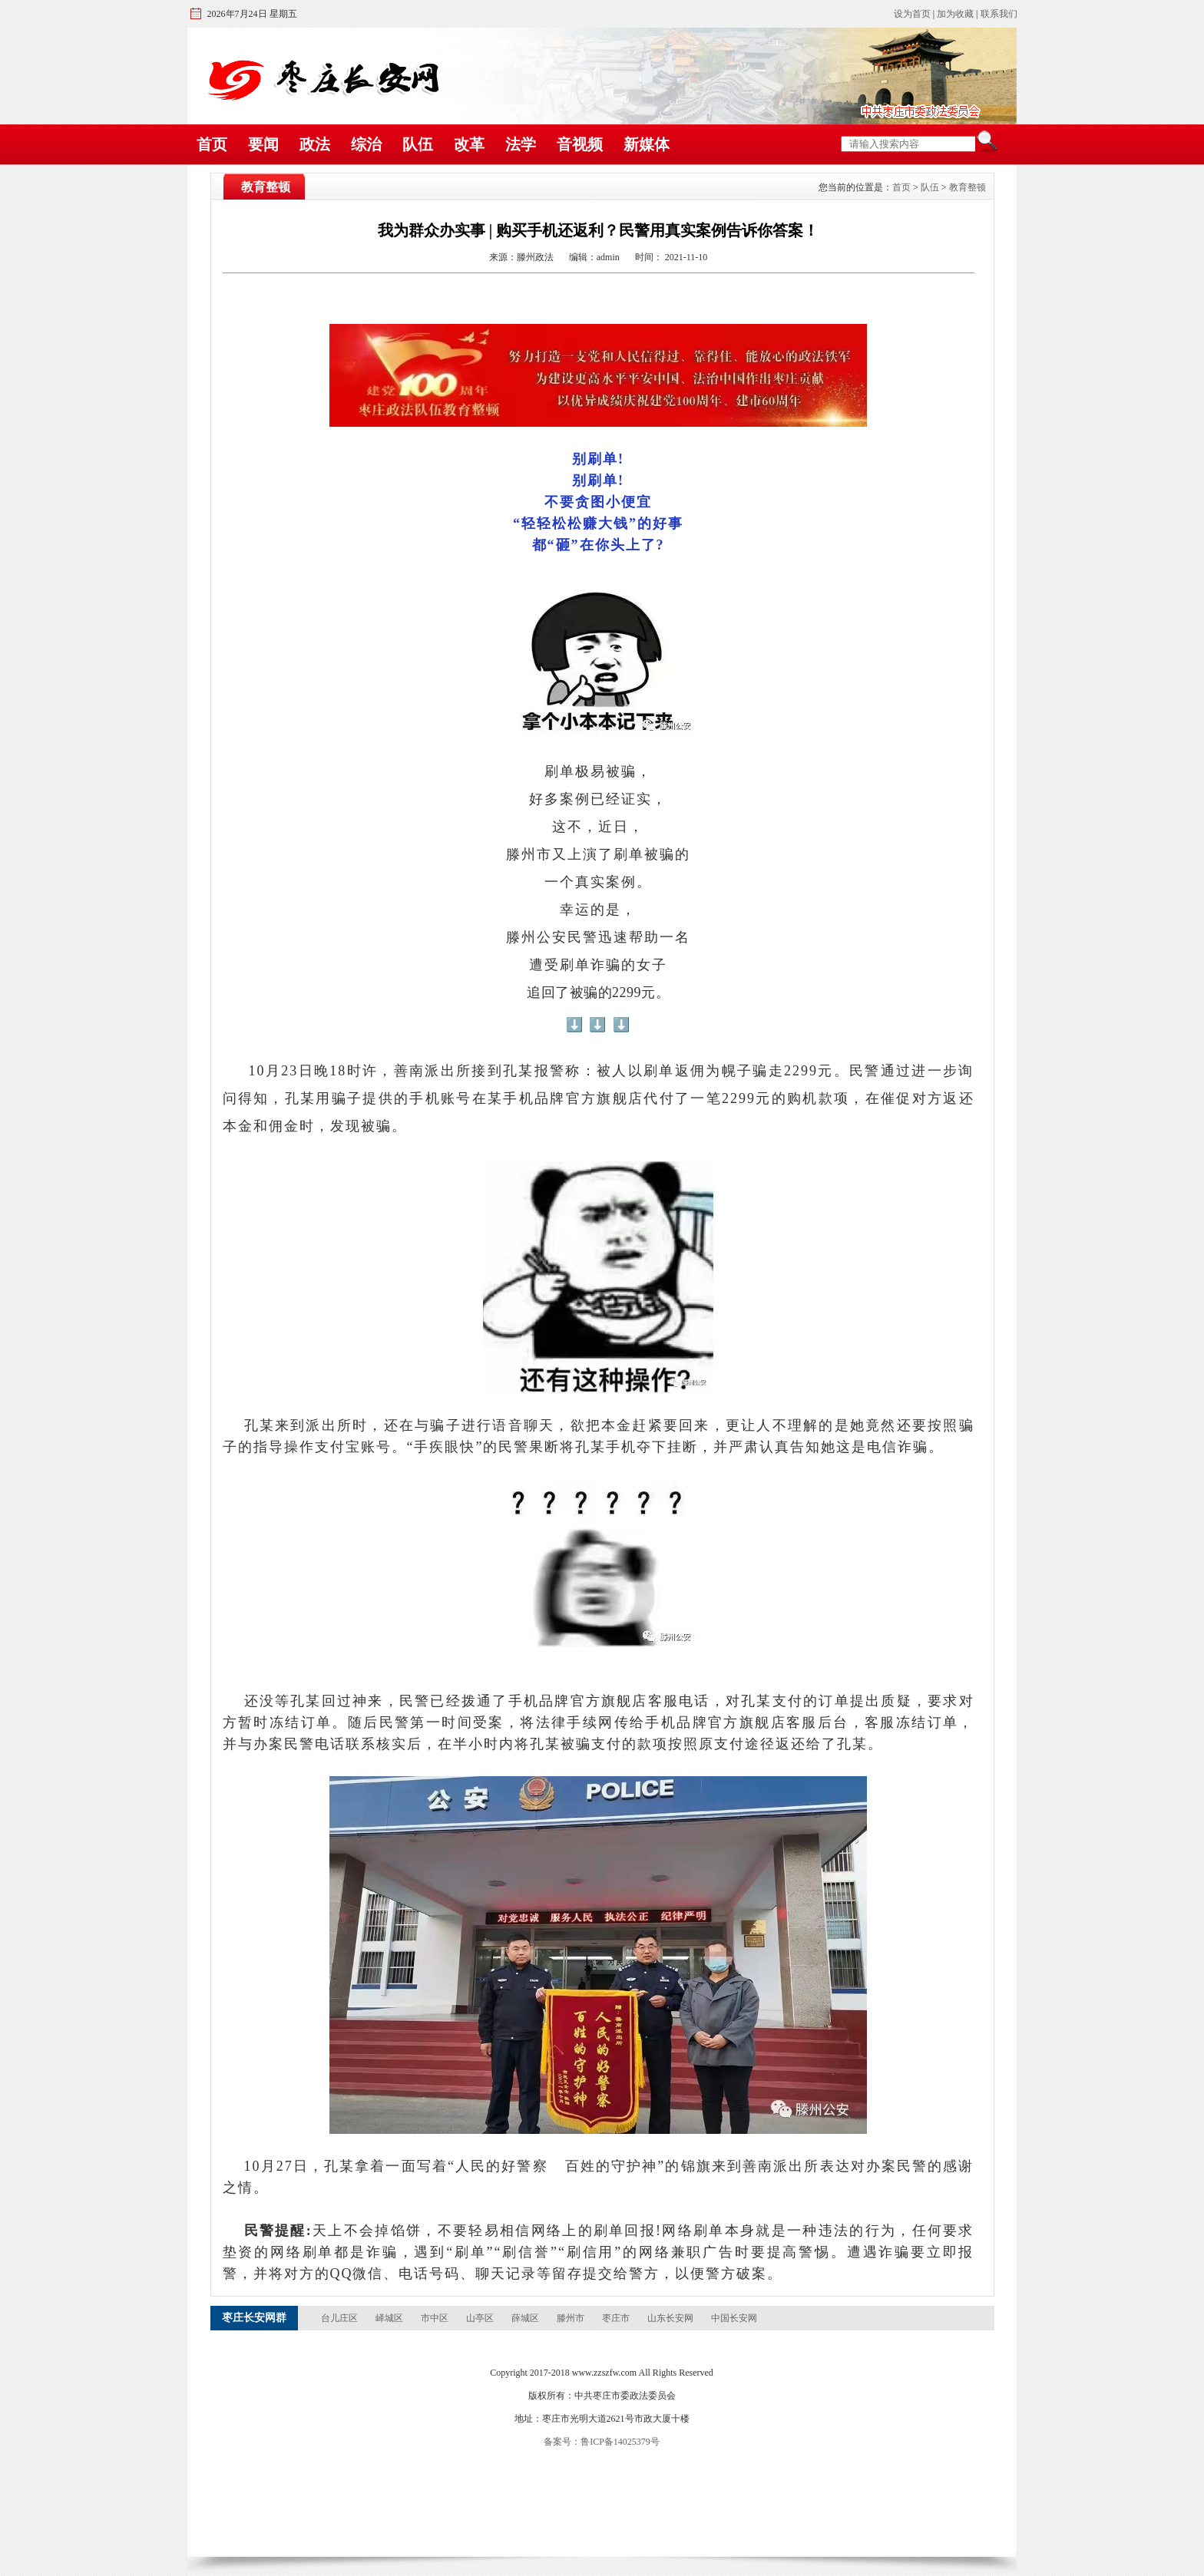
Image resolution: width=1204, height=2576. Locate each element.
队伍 (417, 144)
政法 (314, 144)
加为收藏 (955, 13)
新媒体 (647, 144)
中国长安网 (734, 2318)
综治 (366, 144)
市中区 (436, 2318)
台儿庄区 (340, 2318)
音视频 (580, 144)
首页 (212, 144)
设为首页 (912, 13)
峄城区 (390, 2318)
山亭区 (481, 2318)
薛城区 (526, 2318)
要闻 (263, 144)
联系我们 (999, 13)
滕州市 (572, 2318)
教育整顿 (967, 187)
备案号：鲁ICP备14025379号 (602, 2441)
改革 (469, 144)
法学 (520, 144)
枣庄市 (617, 2318)
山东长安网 (671, 2318)
